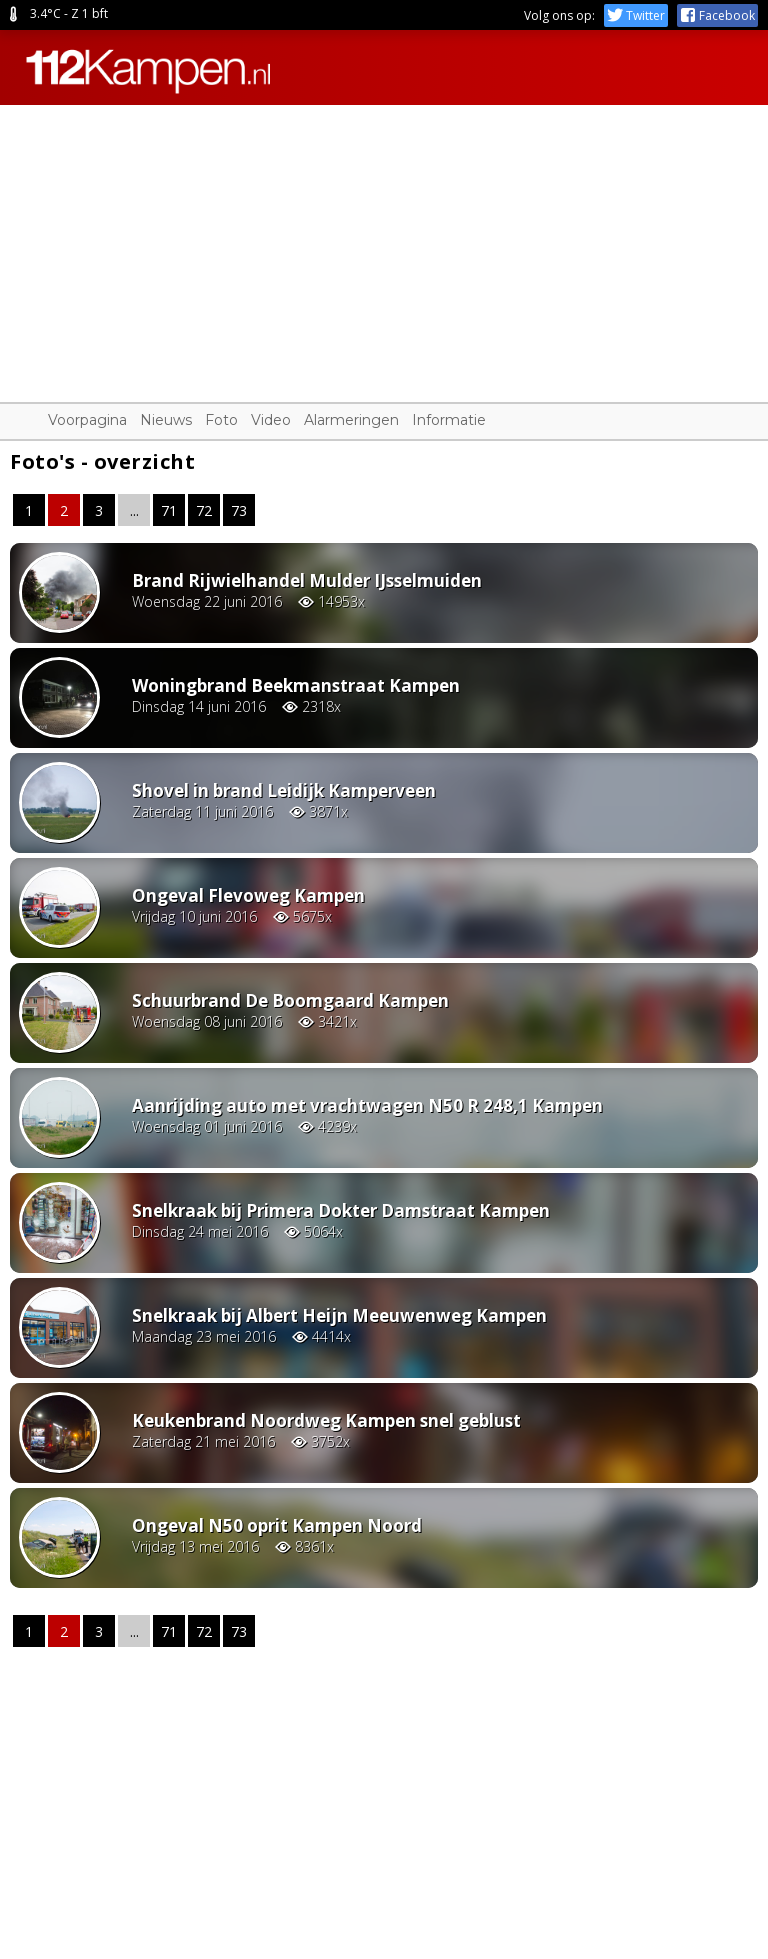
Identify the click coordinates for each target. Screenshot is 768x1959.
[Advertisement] (384, 245)
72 (204, 510)
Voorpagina (87, 420)
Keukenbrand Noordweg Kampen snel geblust (326, 1420)
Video (271, 420)
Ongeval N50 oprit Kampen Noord (277, 1525)
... (134, 510)
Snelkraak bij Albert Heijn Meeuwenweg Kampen (339, 1315)
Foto (221, 420)
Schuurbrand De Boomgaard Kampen (290, 1000)
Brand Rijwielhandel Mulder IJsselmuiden (307, 580)
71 (169, 510)
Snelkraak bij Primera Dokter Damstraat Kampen (341, 1210)
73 (239, 510)
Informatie (449, 420)
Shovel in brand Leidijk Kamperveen (284, 790)
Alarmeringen (351, 420)
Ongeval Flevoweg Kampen (248, 895)
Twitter (636, 15)
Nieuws (166, 420)
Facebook (717, 15)
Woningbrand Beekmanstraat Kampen (296, 685)
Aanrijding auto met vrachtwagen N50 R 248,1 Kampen (367, 1105)
